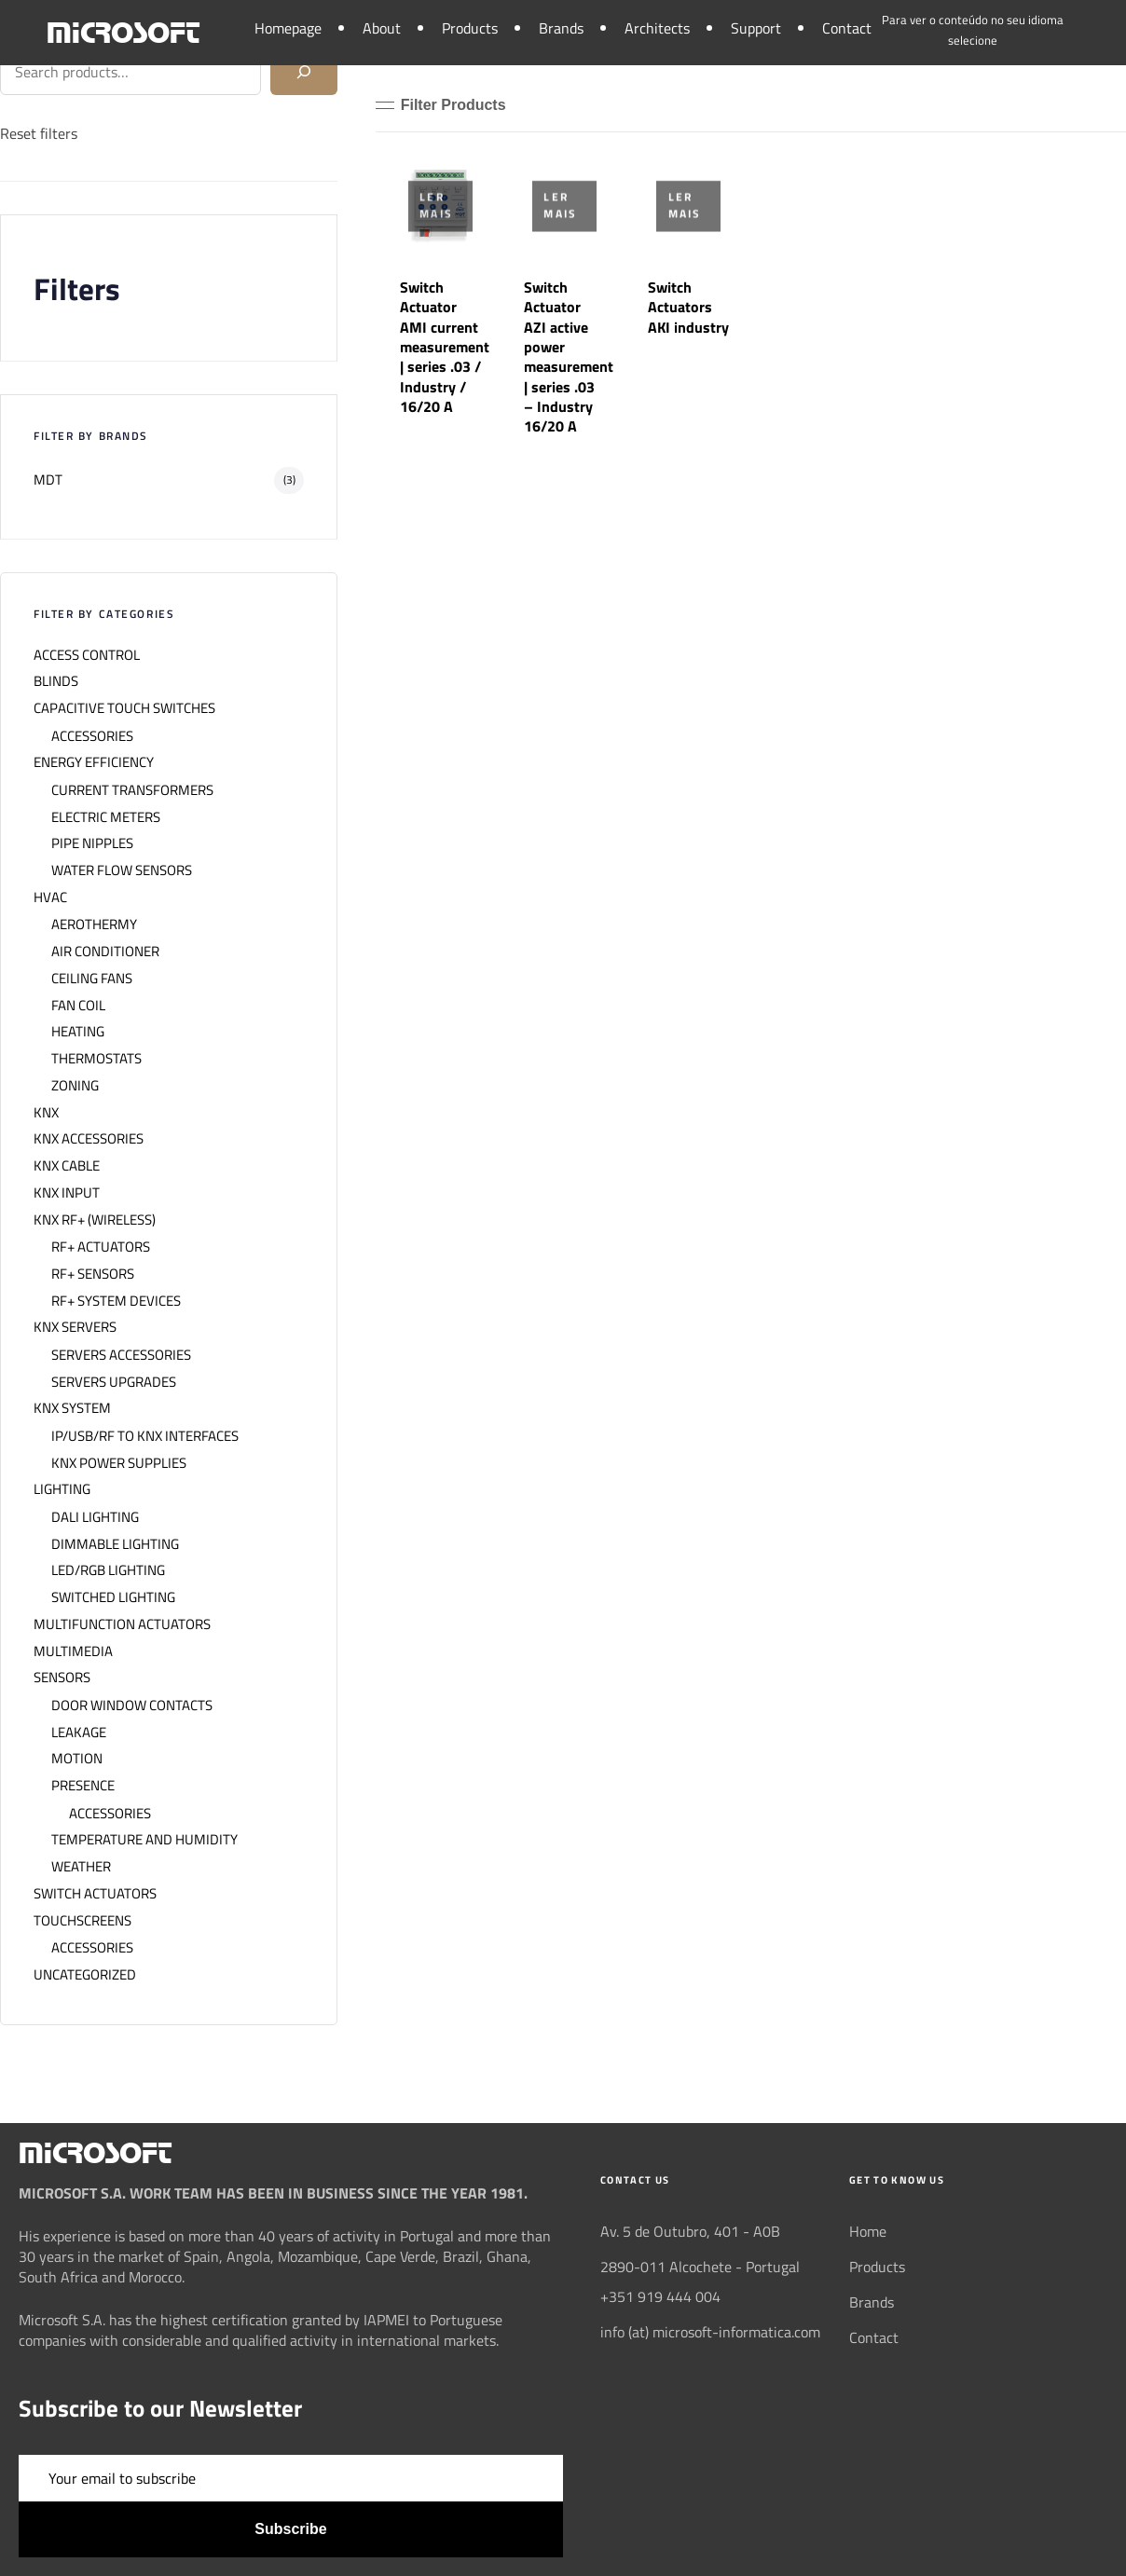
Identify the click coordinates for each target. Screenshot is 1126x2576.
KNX (46, 1113)
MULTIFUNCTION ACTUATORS (122, 1624)
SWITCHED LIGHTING (113, 1597)
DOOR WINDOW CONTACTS (132, 1705)
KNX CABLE (67, 1166)
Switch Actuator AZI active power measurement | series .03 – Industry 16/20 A (568, 356)
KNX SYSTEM (72, 1408)
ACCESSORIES (92, 736)
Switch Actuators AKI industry (688, 307)
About (382, 28)
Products (470, 28)
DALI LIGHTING (95, 1517)
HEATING (77, 1031)
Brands (561, 28)
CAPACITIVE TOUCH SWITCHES (124, 708)
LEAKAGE (78, 1732)
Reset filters (38, 133)
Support (756, 28)
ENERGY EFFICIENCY (94, 762)
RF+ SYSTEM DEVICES (116, 1301)
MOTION (77, 1758)
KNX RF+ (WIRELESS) (95, 1220)
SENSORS (62, 1677)
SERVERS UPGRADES (113, 1382)
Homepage (288, 28)
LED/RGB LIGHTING (108, 1570)
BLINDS (56, 681)
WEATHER (81, 1867)
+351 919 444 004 (660, 2296)
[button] (441, 105)
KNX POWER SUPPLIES (118, 1463)
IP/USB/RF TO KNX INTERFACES (145, 1436)
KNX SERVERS (75, 1327)
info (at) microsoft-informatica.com (710, 2332)
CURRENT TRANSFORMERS (132, 790)
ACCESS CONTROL (87, 655)
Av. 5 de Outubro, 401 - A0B (690, 2231)
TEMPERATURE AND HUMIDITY (144, 1839)
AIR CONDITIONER (105, 951)
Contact (847, 28)
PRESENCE (83, 1785)
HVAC (50, 897)
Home (867, 2231)
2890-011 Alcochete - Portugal (700, 2266)
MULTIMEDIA (73, 1651)
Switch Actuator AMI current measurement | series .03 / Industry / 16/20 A (444, 347)
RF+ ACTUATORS (100, 1247)
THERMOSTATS (96, 1058)
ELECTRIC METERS (105, 817)
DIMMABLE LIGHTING (115, 1544)
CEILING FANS (91, 978)
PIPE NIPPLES (92, 843)
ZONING (75, 1086)
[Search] (303, 71)
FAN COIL (78, 1005)
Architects (657, 28)
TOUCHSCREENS (82, 1921)
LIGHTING (62, 1489)
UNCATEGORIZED (85, 1975)
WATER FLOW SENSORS (121, 870)
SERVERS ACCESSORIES (121, 1355)
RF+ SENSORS (92, 1274)
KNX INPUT (67, 1193)
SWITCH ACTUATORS (95, 1894)
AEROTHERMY (94, 924)
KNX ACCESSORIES (89, 1139)
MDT (48, 479)
